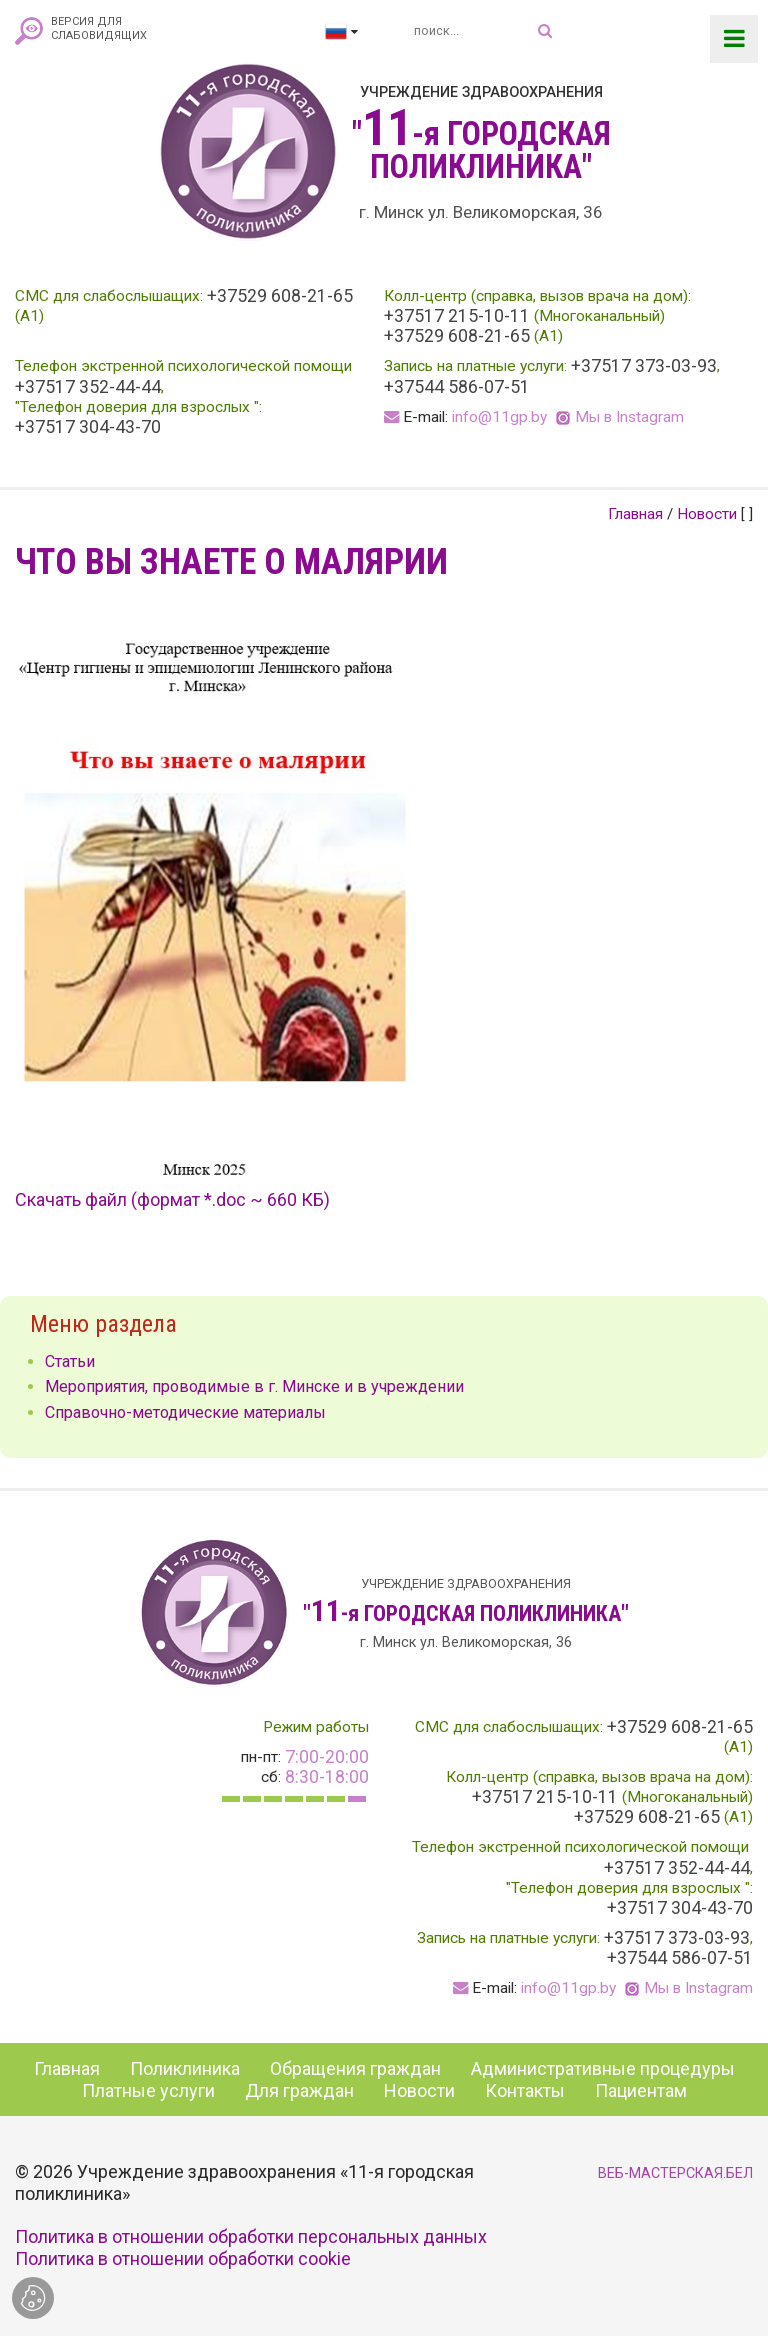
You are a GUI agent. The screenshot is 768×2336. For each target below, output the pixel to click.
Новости (707, 514)
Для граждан (299, 2090)
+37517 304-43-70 (88, 427)
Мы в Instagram (629, 417)
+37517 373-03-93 (644, 366)
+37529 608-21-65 (280, 296)
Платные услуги (148, 2090)
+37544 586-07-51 (457, 387)
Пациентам (641, 2090)
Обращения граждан (355, 2068)
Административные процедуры (603, 2068)
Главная (635, 514)
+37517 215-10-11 (457, 316)
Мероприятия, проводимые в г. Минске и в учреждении (254, 1386)
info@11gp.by (499, 417)
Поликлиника (185, 2068)
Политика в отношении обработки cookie (183, 2258)
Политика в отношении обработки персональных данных (251, 2236)
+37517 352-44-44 (88, 387)
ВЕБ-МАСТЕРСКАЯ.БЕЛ (675, 2173)
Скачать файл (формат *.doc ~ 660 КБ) (172, 1199)
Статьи (70, 1361)
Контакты (525, 2090)
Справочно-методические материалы (185, 1412)
